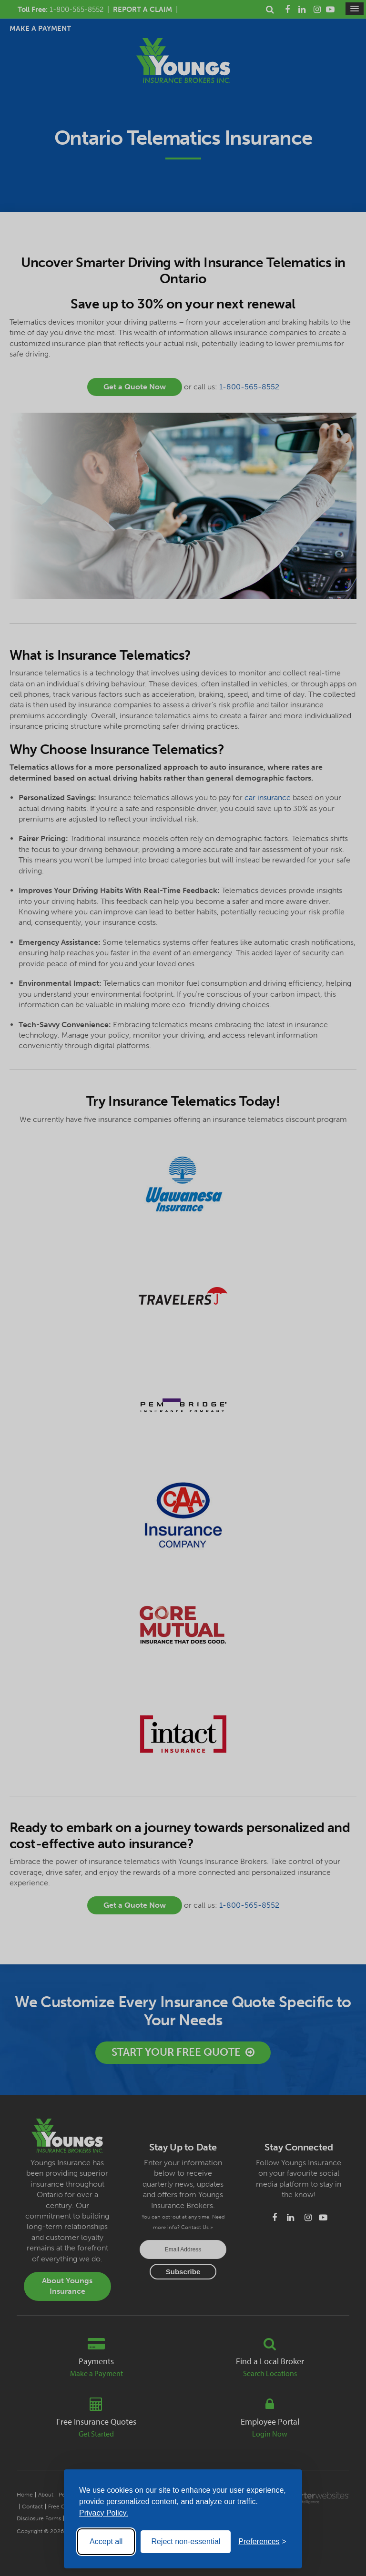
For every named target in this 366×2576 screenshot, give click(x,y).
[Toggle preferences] (262, 2541)
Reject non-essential (185, 2541)
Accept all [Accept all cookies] (106, 2541)
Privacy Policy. (103, 2513)
